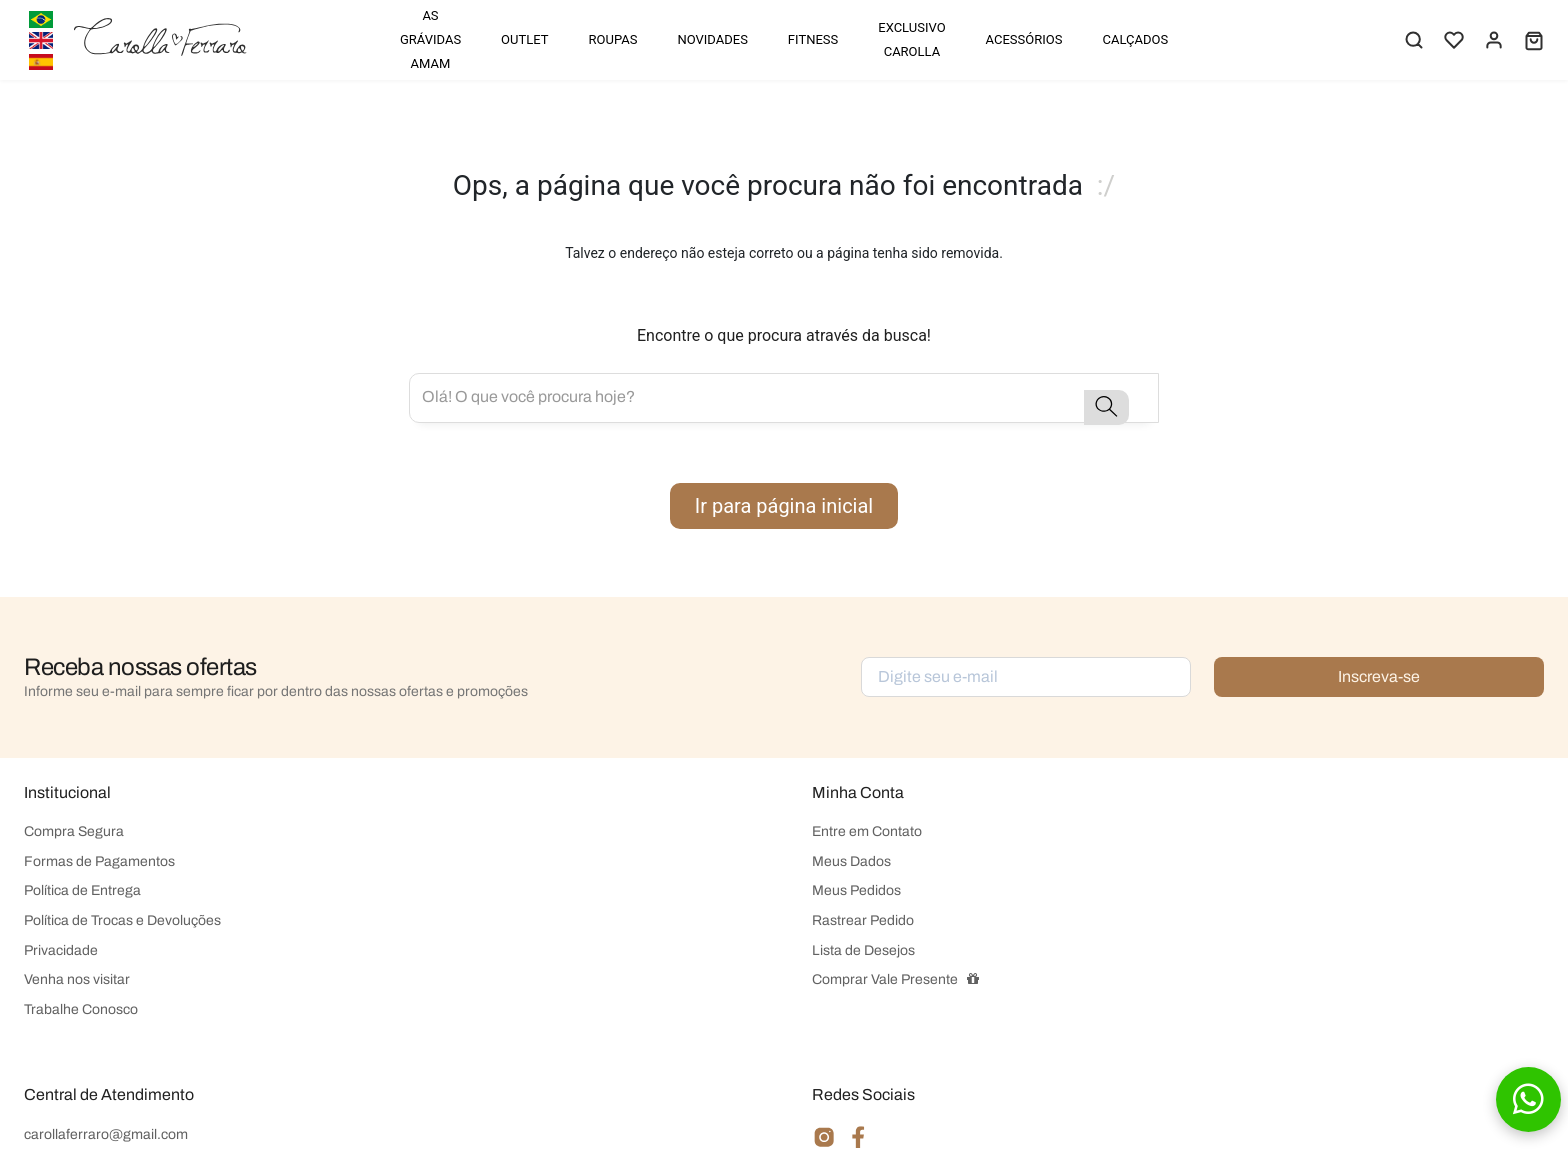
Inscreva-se (1379, 676)
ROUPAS (613, 39)
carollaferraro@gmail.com (106, 1134)
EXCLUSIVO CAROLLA (911, 39)
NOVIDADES (712, 39)
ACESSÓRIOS (1024, 39)
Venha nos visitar (77, 979)
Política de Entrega (82, 890)
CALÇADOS (1135, 39)
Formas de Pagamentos (99, 861)
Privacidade (61, 950)
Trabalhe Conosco (81, 1009)
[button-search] (1106, 407)
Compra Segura (74, 831)
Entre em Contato (867, 831)
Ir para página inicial (784, 506)
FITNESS (813, 39)
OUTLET (524, 39)
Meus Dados (851, 861)
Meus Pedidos (856, 890)
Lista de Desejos (863, 950)
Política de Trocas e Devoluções (122, 920)
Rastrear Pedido (863, 920)
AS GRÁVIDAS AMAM (430, 39)
